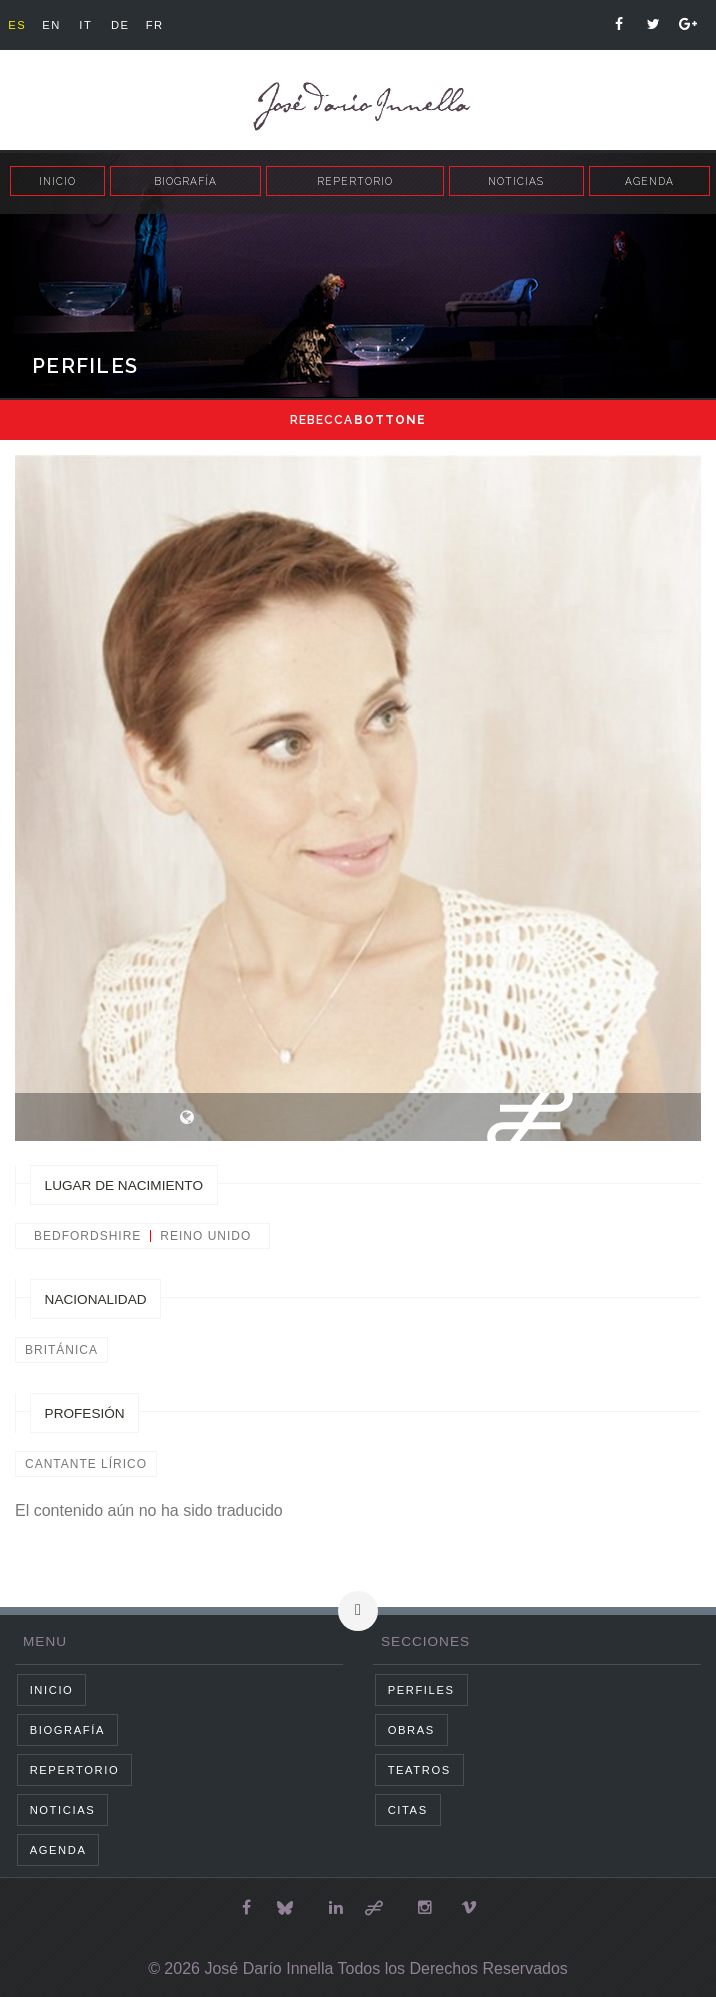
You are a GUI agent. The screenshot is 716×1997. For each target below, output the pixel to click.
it (85, 25)
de (120, 25)
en (51, 25)
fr (155, 25)
